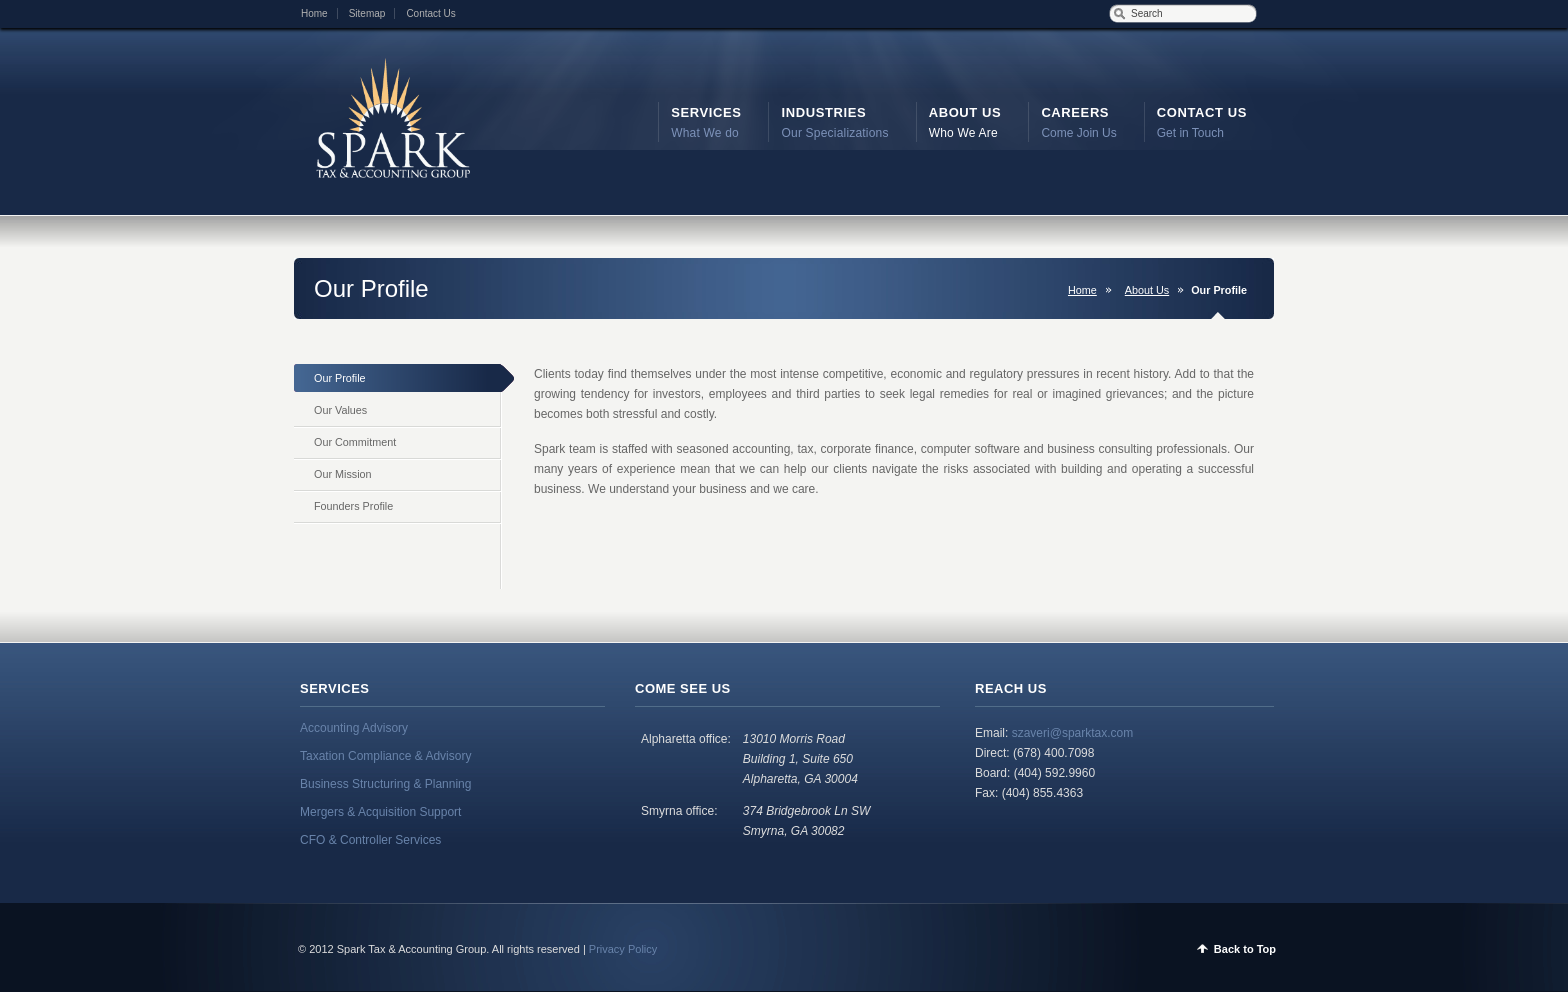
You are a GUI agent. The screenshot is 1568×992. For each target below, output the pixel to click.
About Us (1147, 290)
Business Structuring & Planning (385, 784)
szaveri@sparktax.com (1073, 733)
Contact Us (430, 13)
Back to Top (1245, 949)
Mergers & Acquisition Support (380, 812)
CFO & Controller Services (370, 840)
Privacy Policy (623, 949)
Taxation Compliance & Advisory (385, 756)
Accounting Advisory (354, 728)
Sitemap (367, 13)
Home (314, 13)
